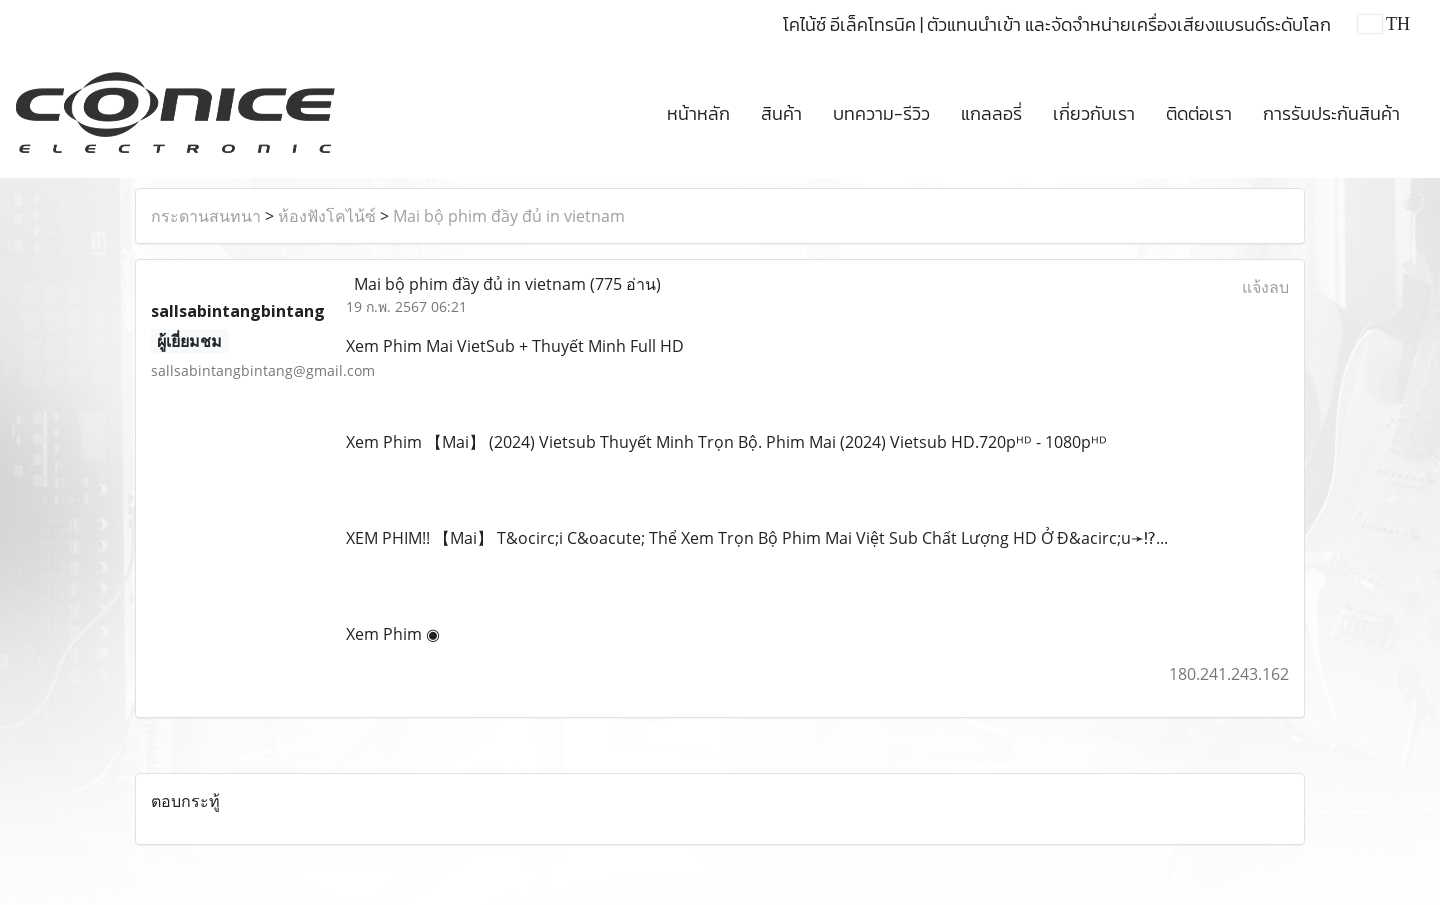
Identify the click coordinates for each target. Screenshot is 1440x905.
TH (1384, 24)
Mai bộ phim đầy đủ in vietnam (509, 216)
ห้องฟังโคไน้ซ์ (327, 216)
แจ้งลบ (1265, 287)
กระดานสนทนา (206, 216)
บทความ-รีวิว (881, 113)
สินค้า (781, 113)
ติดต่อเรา (1199, 113)
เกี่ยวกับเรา (1094, 113)
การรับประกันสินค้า (1331, 113)
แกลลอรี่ (991, 113)
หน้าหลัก (698, 113)
